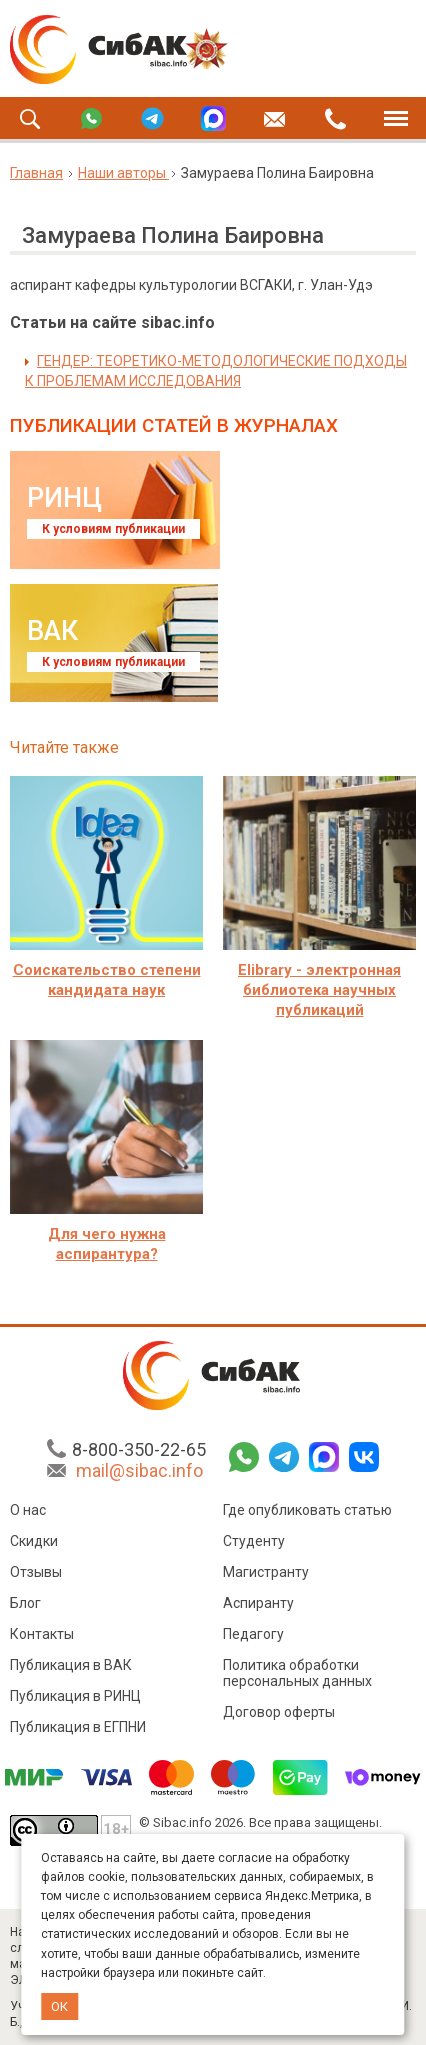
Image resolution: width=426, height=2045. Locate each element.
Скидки (34, 1541)
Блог (25, 1603)
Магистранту (266, 1572)
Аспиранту (258, 1603)
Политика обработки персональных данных (297, 1673)
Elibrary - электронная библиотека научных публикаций (319, 990)
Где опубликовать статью (307, 1510)
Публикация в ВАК (71, 1665)
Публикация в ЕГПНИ (78, 1727)
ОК (59, 2006)
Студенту (254, 1541)
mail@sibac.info (139, 1470)
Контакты (42, 1634)
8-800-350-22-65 (139, 1449)
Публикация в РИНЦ (75, 1696)
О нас (28, 1510)
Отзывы (36, 1572)
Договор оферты (279, 1712)
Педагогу (253, 1634)
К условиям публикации (113, 529)
